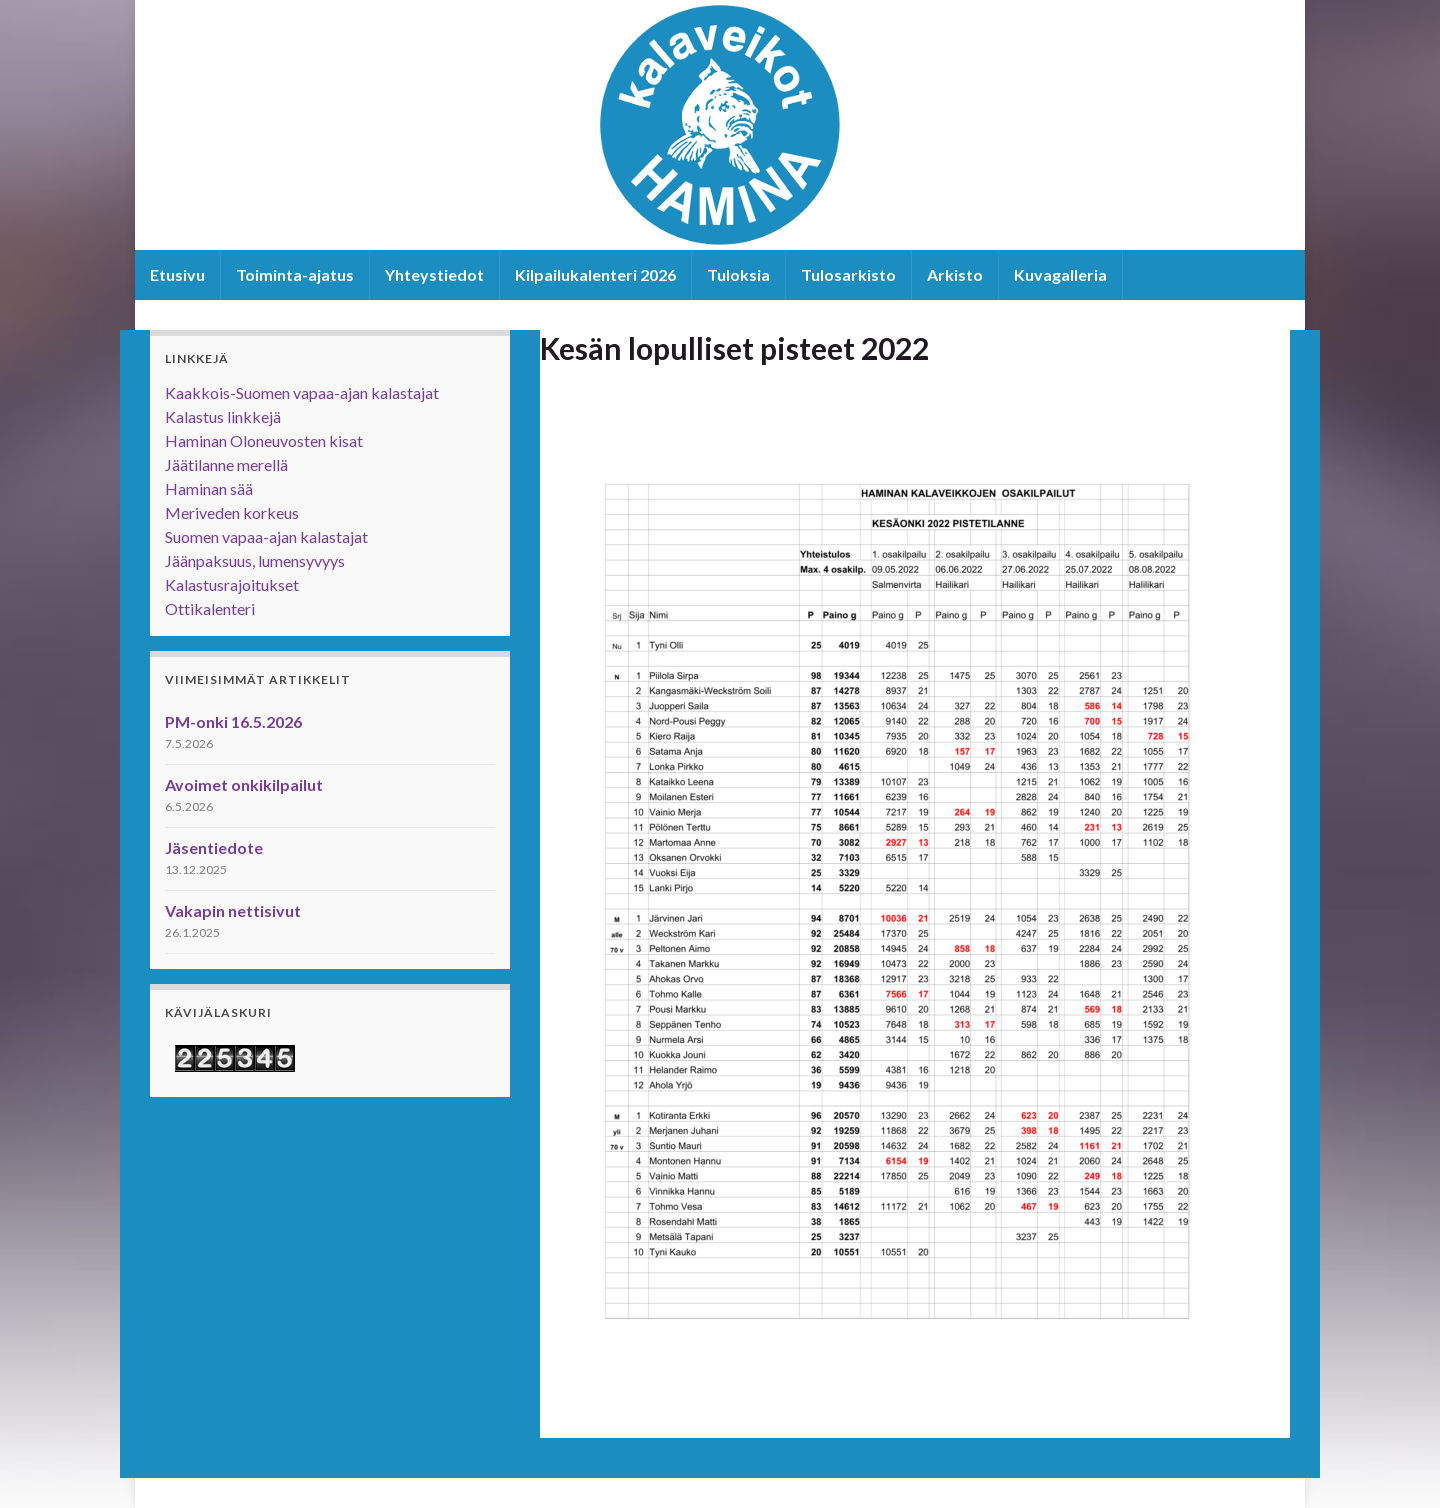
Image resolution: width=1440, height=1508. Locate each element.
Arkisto (955, 274)
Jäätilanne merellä (226, 464)
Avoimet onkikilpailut (244, 784)
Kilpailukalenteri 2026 (595, 274)
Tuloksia (738, 274)
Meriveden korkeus (232, 512)
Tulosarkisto (848, 274)
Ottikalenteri (210, 608)
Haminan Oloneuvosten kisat (264, 440)
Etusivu (177, 274)
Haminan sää (209, 488)
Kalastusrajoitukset (232, 584)
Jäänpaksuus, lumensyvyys (255, 560)
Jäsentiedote (214, 847)
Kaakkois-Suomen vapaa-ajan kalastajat (302, 392)
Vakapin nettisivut (233, 910)
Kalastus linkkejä (223, 416)
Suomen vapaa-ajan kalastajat (266, 536)
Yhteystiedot (434, 274)
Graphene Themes (1068, 1138)
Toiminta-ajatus (295, 274)
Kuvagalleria (1060, 274)
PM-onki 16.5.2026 (233, 721)
